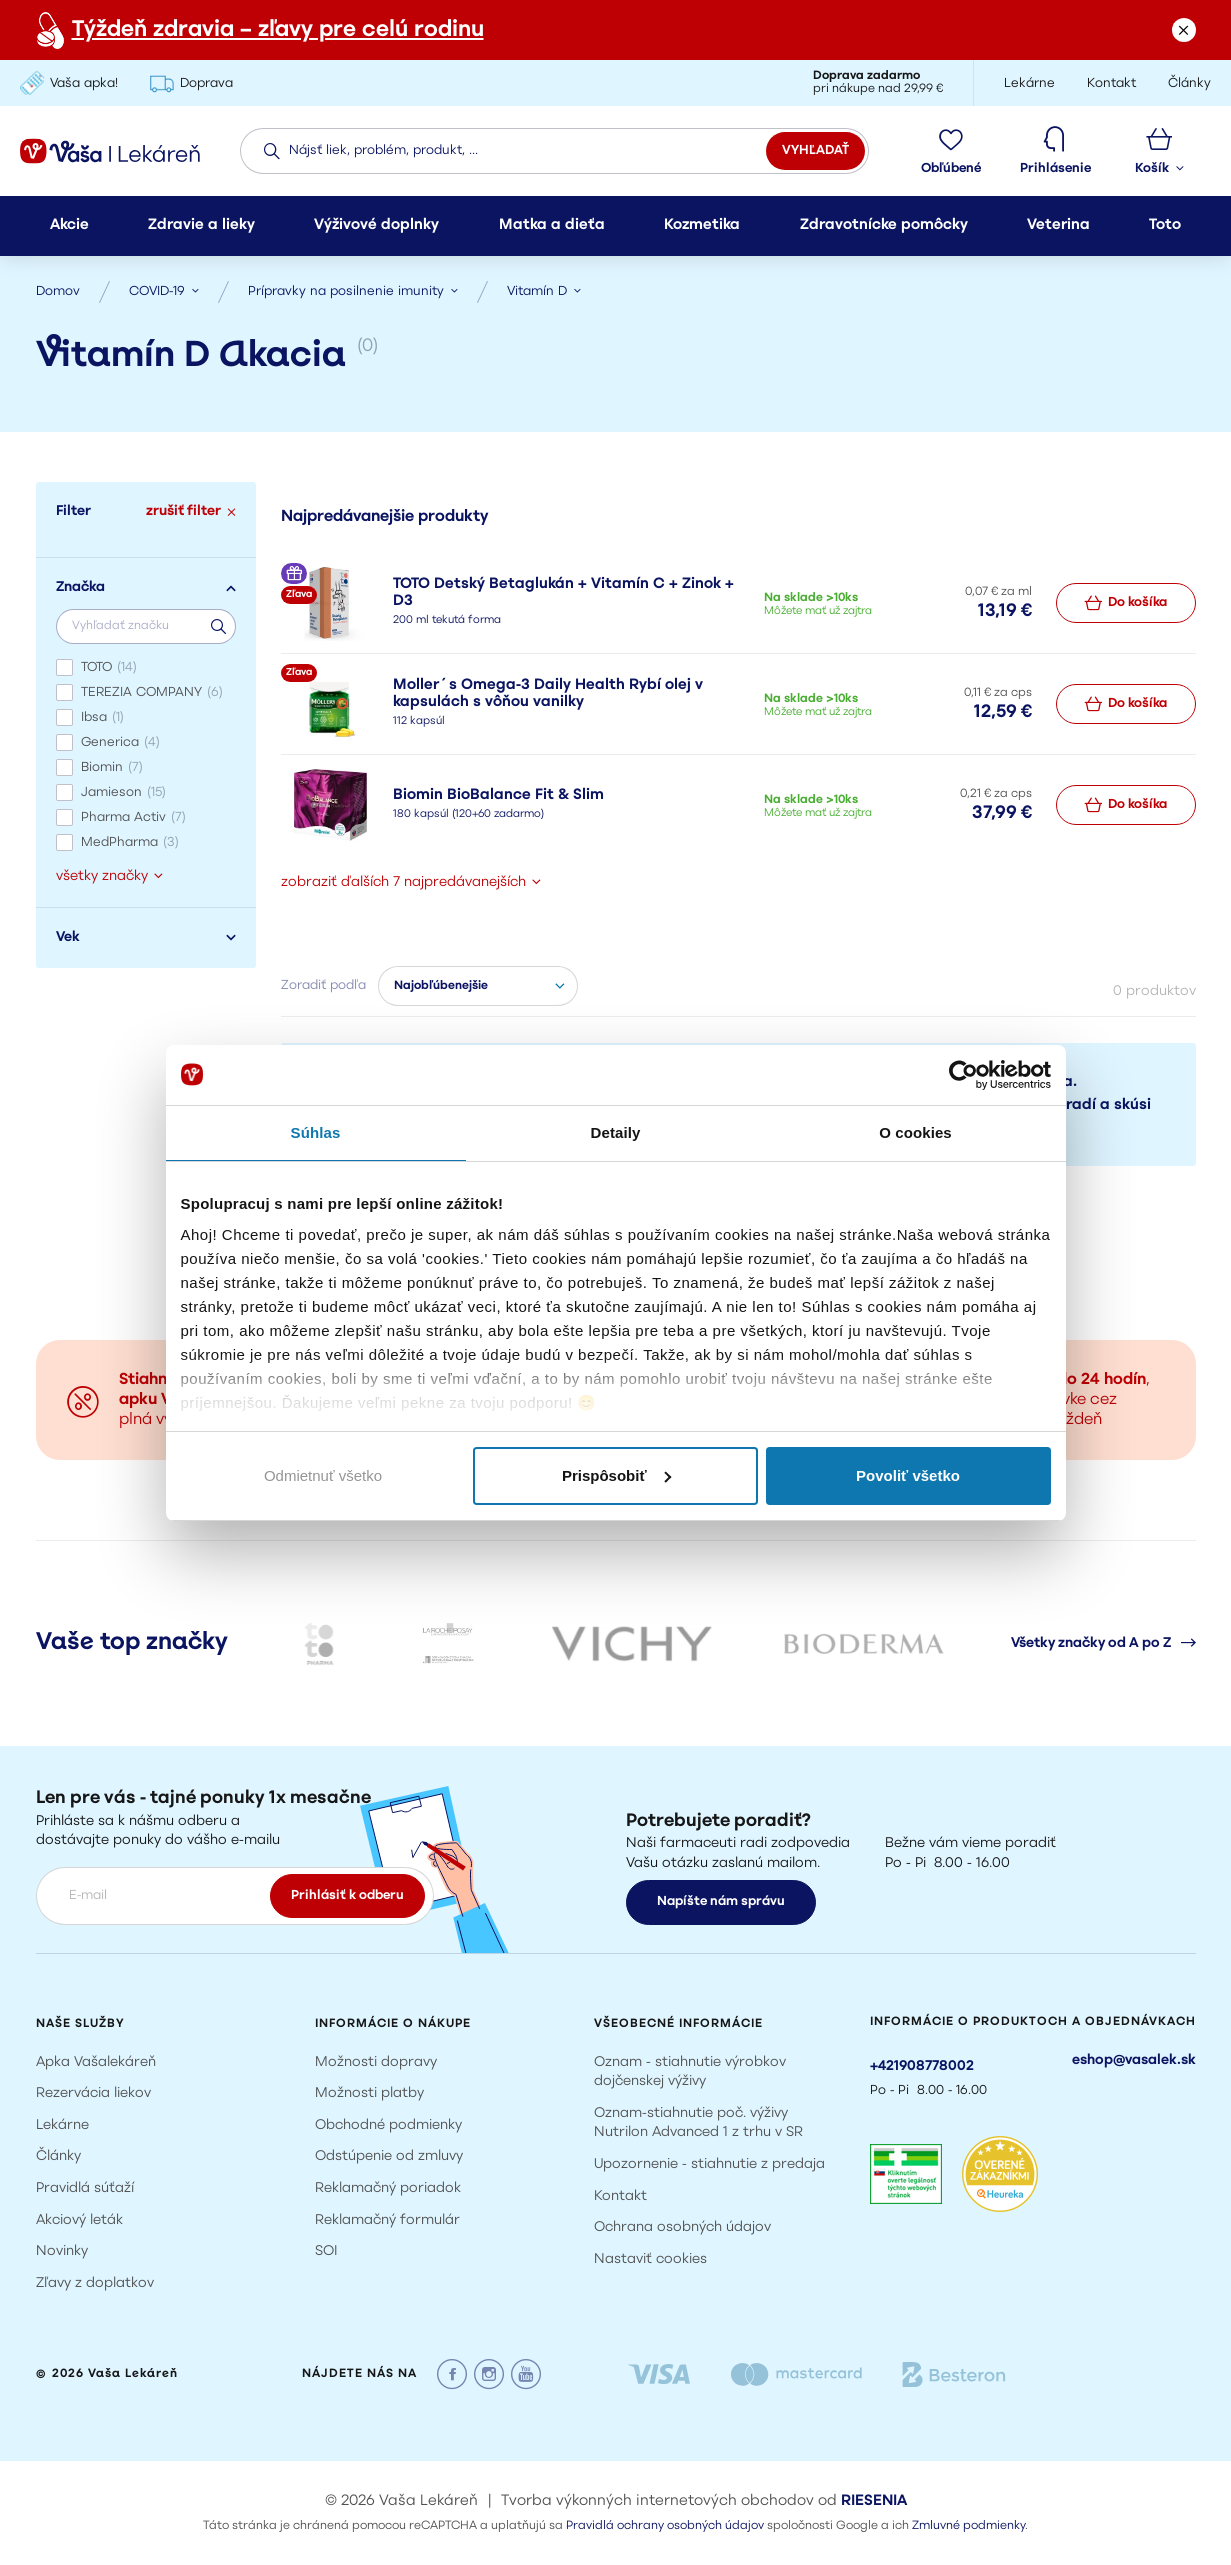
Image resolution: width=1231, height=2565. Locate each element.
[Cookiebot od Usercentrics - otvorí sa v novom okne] (963, 1075)
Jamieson (123, 792)
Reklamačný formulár (387, 2220)
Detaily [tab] (616, 1132)
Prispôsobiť (616, 1475)
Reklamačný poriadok (388, 2188)
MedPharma (130, 842)
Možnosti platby (369, 2093)
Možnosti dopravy (376, 2062)
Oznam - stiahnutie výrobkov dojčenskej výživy (690, 2072)
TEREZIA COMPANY (152, 692)
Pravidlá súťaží (85, 2188)
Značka (146, 587)
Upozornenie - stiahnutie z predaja (709, 2164)
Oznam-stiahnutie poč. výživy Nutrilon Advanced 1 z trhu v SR (698, 2123)
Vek (146, 937)
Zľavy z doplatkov (95, 2283)
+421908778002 (922, 2066)
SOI (326, 2251)
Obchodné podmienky (388, 2125)
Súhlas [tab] (316, 1132)
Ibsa (102, 717)
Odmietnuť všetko (323, 1475)
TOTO (109, 667)
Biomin (112, 767)
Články (58, 2156)
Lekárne (62, 2125)
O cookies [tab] (915, 1132)
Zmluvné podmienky (968, 2526)
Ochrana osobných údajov (682, 2227)
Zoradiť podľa (323, 985)
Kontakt (620, 2196)
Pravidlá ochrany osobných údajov (665, 2526)
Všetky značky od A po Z (1103, 1643)
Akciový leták (79, 2220)
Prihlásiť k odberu (347, 1895)
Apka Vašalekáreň (96, 2062)
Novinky (62, 2251)
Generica (120, 742)
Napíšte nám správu (721, 1901)
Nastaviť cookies (650, 2259)
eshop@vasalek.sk (1134, 2060)
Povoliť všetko (908, 1475)
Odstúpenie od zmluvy (389, 2156)
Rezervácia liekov (93, 2093)
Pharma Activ (133, 817)
